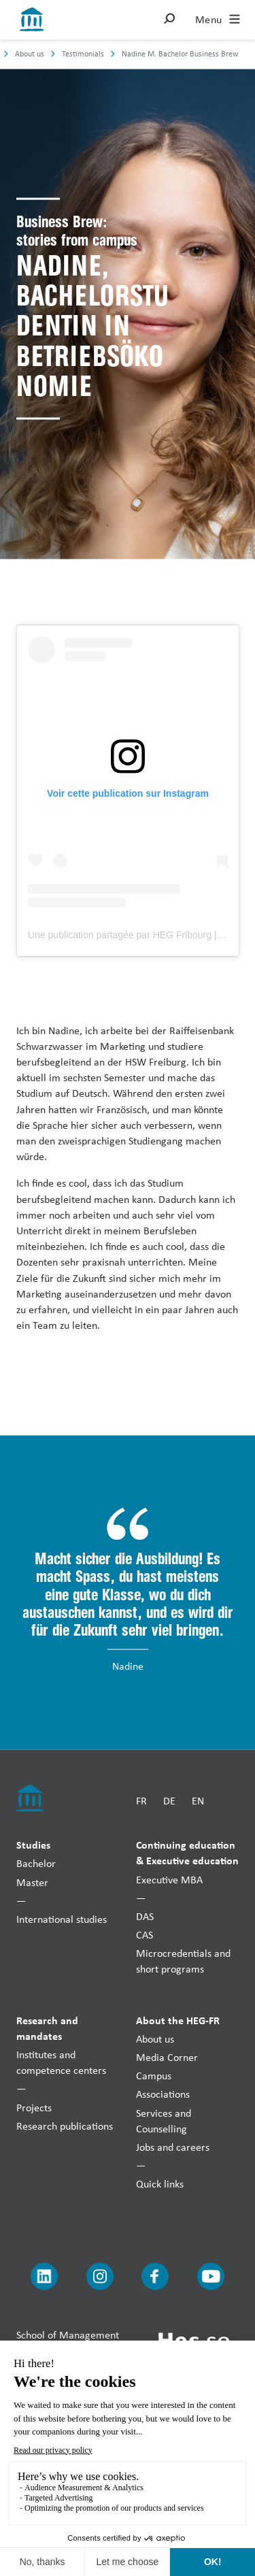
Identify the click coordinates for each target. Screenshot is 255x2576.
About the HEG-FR (178, 2019)
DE (169, 1801)
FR (141, 1801)
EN (198, 1801)
